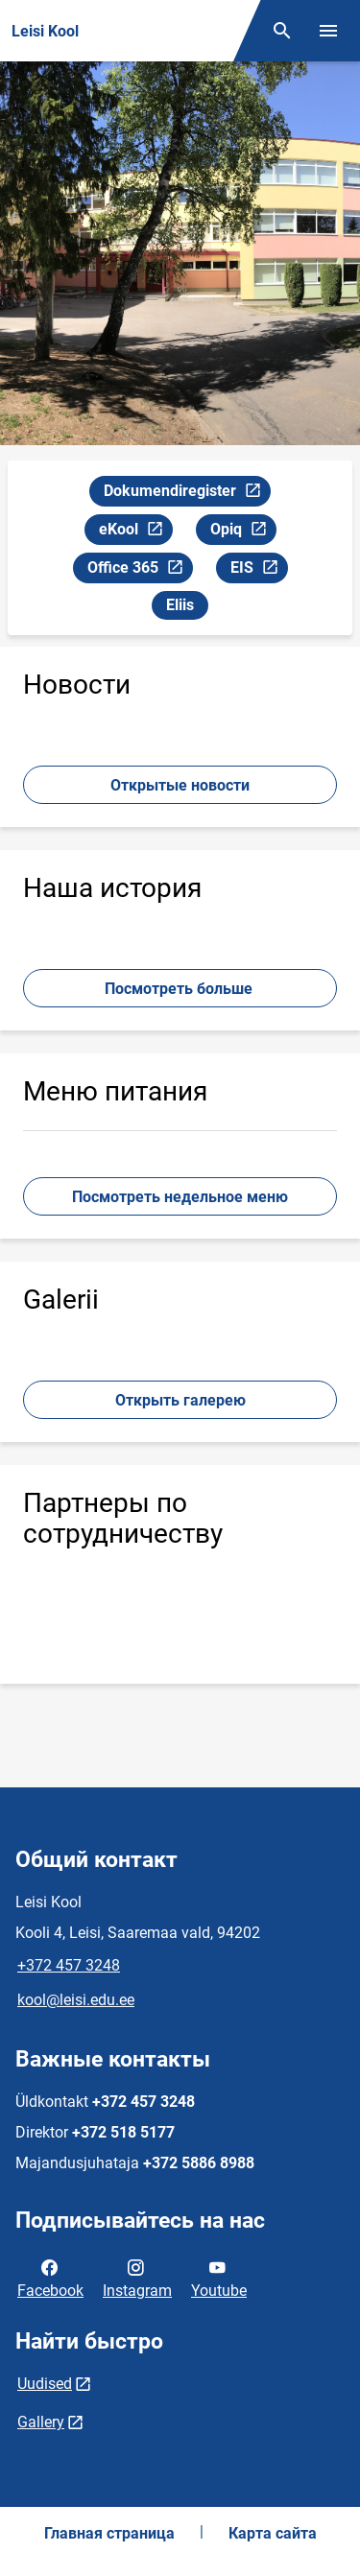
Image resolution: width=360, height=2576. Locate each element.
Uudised (44, 2384)
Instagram (137, 2278)
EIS (258, 570)
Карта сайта (272, 2533)
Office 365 (139, 570)
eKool (135, 532)
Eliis (180, 605)
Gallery (40, 2422)
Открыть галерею (180, 1400)
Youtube (219, 2278)
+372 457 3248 (68, 1965)
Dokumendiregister (187, 494)
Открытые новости (180, 785)
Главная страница (109, 2533)
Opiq (242, 532)
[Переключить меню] (328, 30)
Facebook (50, 2278)
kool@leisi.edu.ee (75, 2000)
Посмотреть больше (180, 989)
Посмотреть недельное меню (180, 1197)
